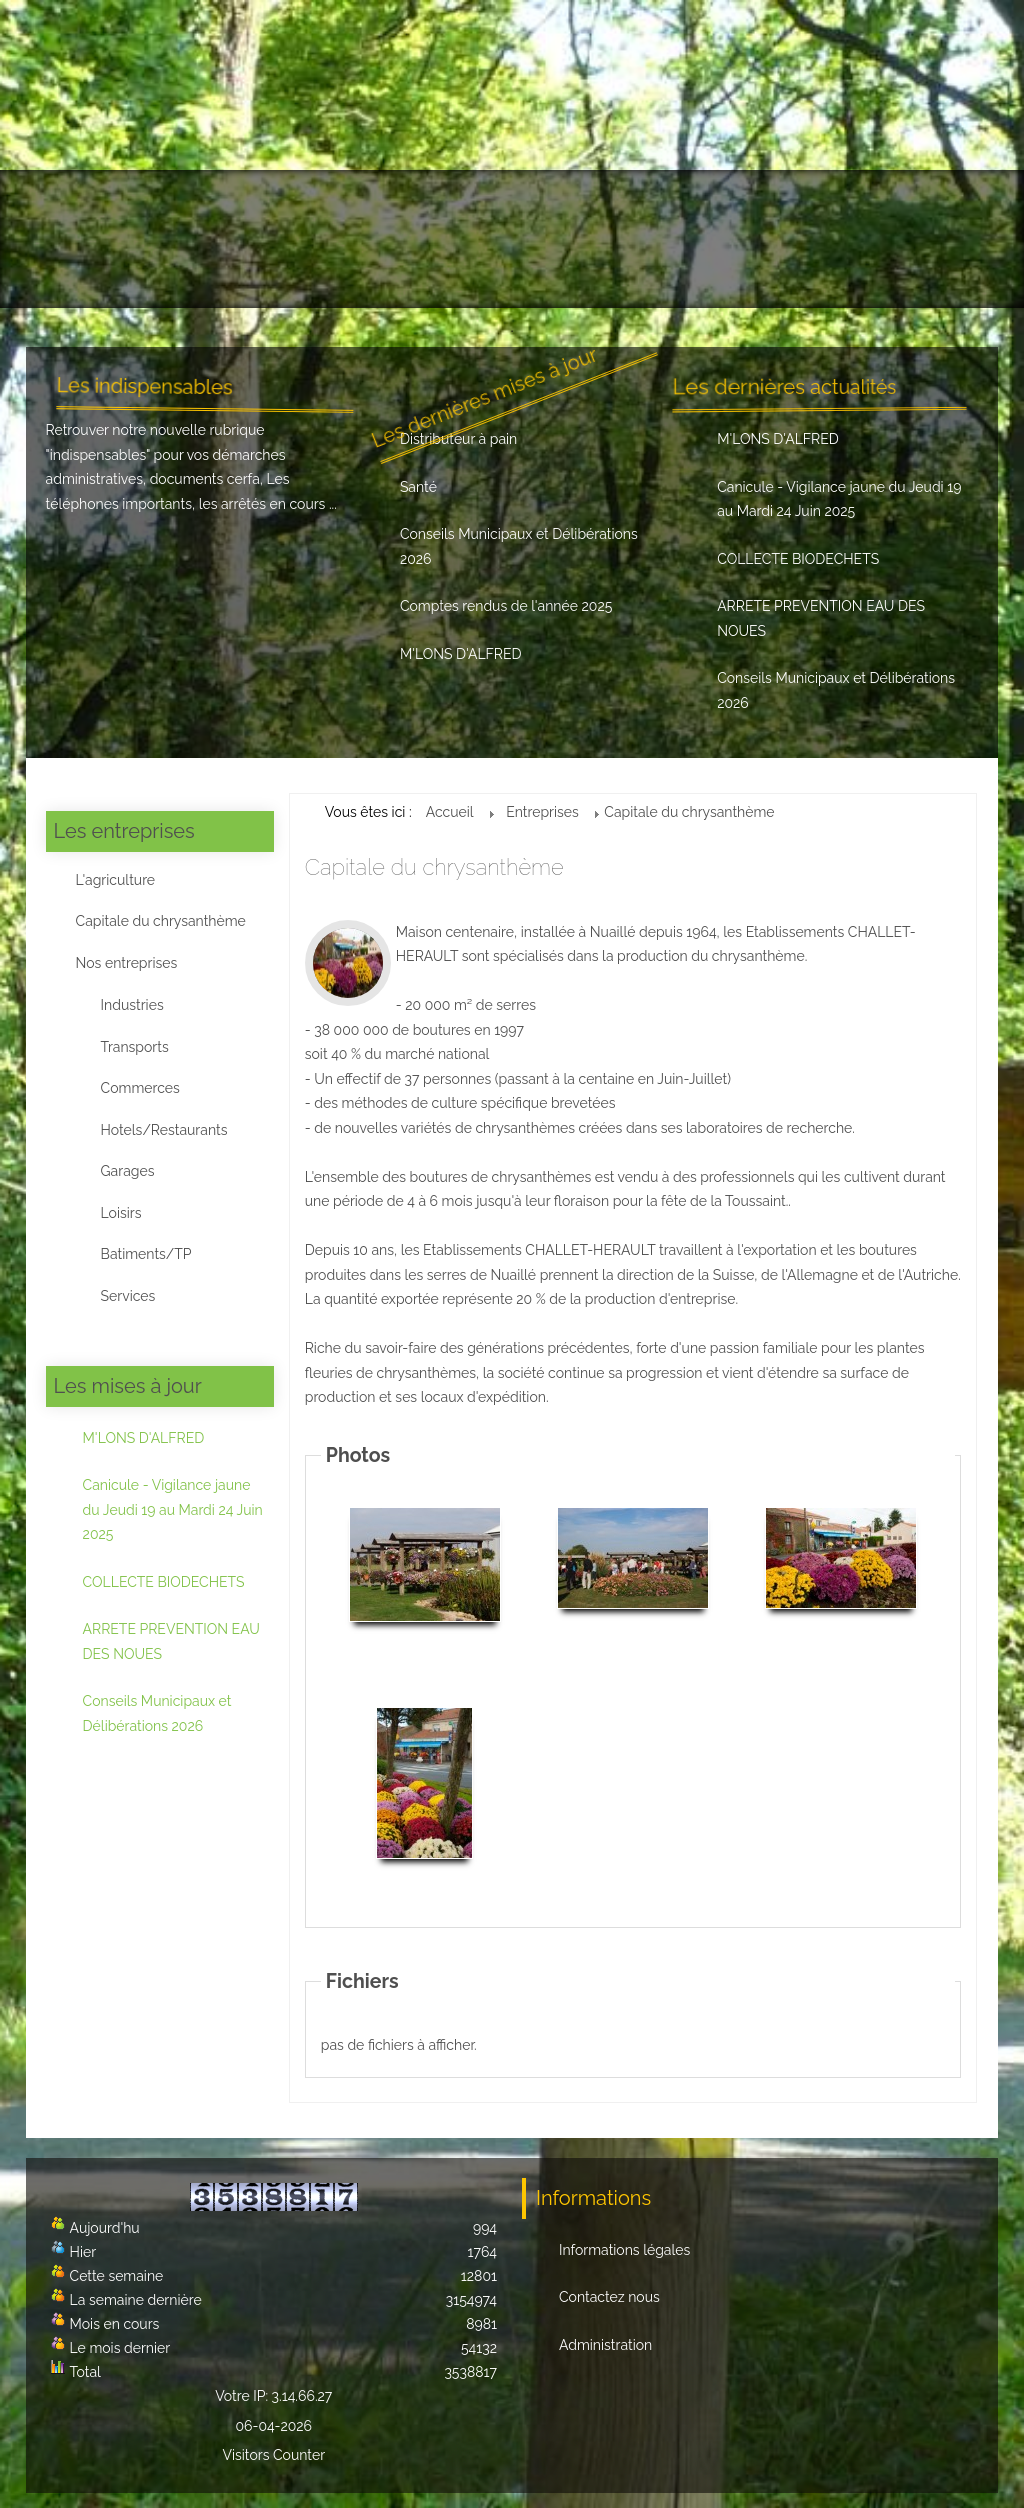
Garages (128, 1171)
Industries (132, 1005)
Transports (135, 1047)
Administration (605, 2345)
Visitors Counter (274, 2455)
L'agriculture (115, 880)
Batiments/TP (146, 1254)
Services (128, 1296)
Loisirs (121, 1213)
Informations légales (624, 2250)
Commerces (140, 1088)
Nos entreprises (127, 963)
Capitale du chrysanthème (161, 921)
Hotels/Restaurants (164, 1130)
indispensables (98, 455)
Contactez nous (609, 2297)
